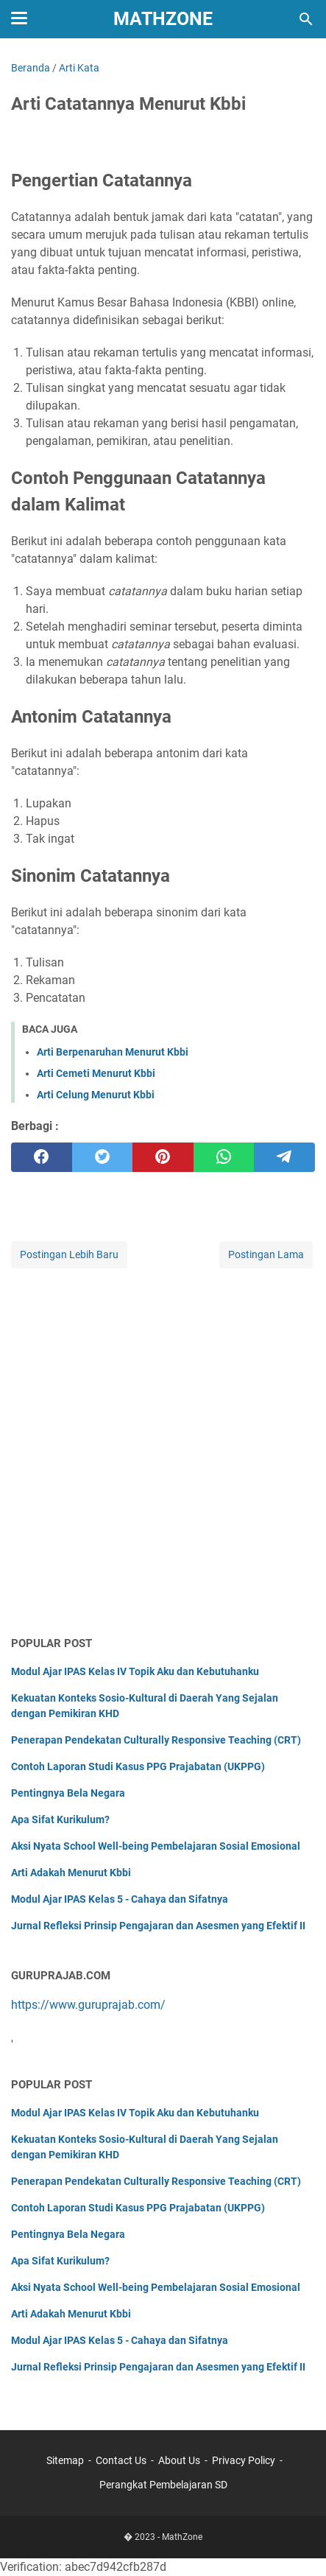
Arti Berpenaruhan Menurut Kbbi (112, 1052)
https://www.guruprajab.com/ (88, 2005)
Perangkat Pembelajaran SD (163, 2485)
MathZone (163, 18)
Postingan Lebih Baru (69, 1254)
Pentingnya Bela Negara (68, 1793)
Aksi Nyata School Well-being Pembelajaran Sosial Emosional (155, 1846)
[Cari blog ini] (306, 19)
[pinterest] (163, 1157)
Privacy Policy (243, 2460)
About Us (179, 2460)
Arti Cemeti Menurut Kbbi (96, 1073)
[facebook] (41, 1157)
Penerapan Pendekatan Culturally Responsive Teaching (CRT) (156, 1740)
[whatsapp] (224, 1157)
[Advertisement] (163, 1453)
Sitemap (65, 2460)
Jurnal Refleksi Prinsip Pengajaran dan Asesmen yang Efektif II (158, 1925)
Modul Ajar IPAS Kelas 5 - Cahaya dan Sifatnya (119, 1899)
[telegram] (284, 1157)
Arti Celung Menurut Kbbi (96, 1095)
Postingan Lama (266, 1254)
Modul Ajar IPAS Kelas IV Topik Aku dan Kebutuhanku (135, 1671)
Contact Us (121, 2460)
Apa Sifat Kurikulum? (60, 1819)
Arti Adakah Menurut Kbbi (71, 1872)
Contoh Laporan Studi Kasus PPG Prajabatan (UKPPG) (138, 1766)
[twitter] (102, 1157)
